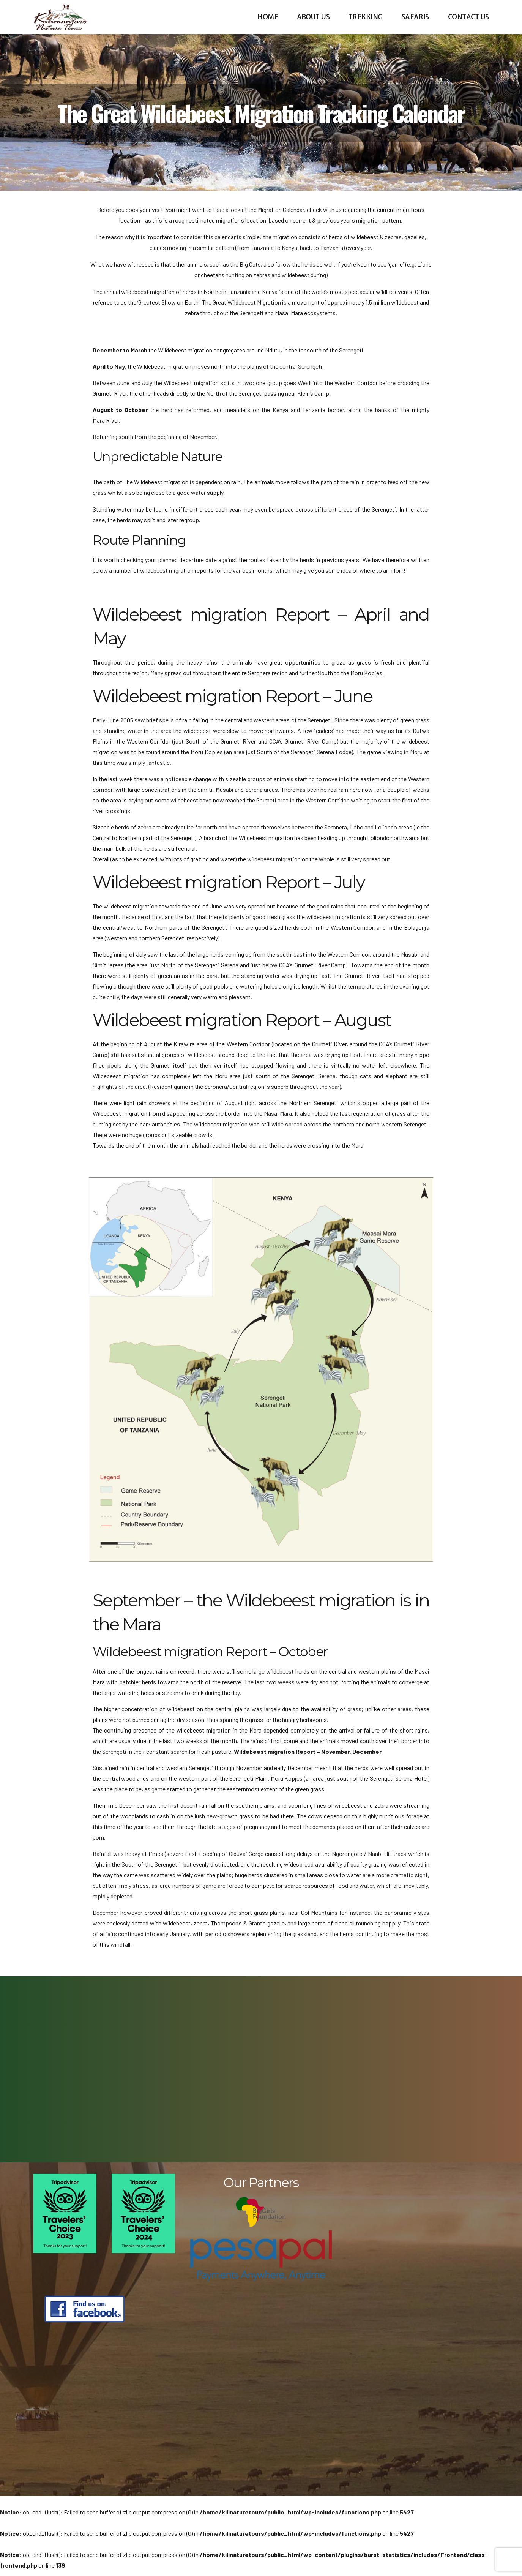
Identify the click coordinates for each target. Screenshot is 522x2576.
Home (267, 17)
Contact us (468, 17)
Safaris (415, 17)
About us (313, 17)
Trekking (366, 17)
